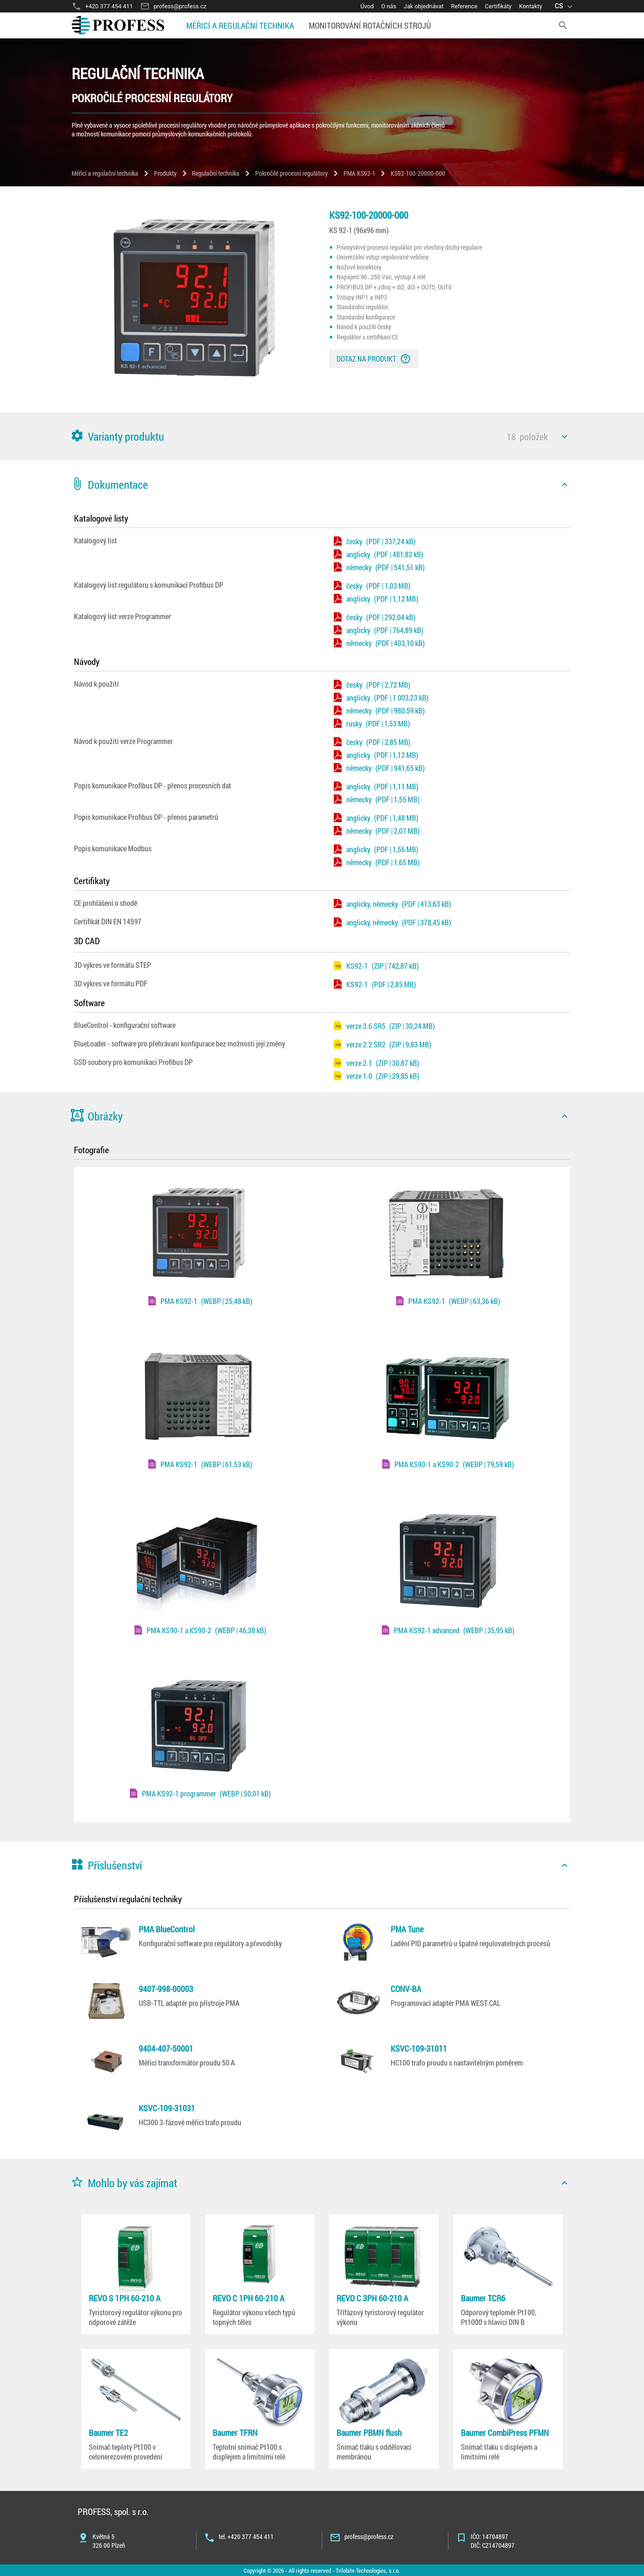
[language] (565, 6)
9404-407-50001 (166, 2048)
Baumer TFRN (235, 2432)
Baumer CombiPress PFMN (505, 2432)
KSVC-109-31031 (167, 2108)
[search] (563, 25)
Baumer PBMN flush (369, 2432)
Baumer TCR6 (483, 2298)
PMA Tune (407, 1929)
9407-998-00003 (166, 1988)
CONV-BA (406, 1988)
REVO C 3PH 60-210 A (372, 2298)
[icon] (564, 436)
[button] (322, 436)
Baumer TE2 (108, 2432)
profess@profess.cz (368, 2536)
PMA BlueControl (167, 1929)
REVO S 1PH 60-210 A (124, 2298)
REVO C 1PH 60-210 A (248, 2298)
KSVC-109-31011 (419, 2048)
